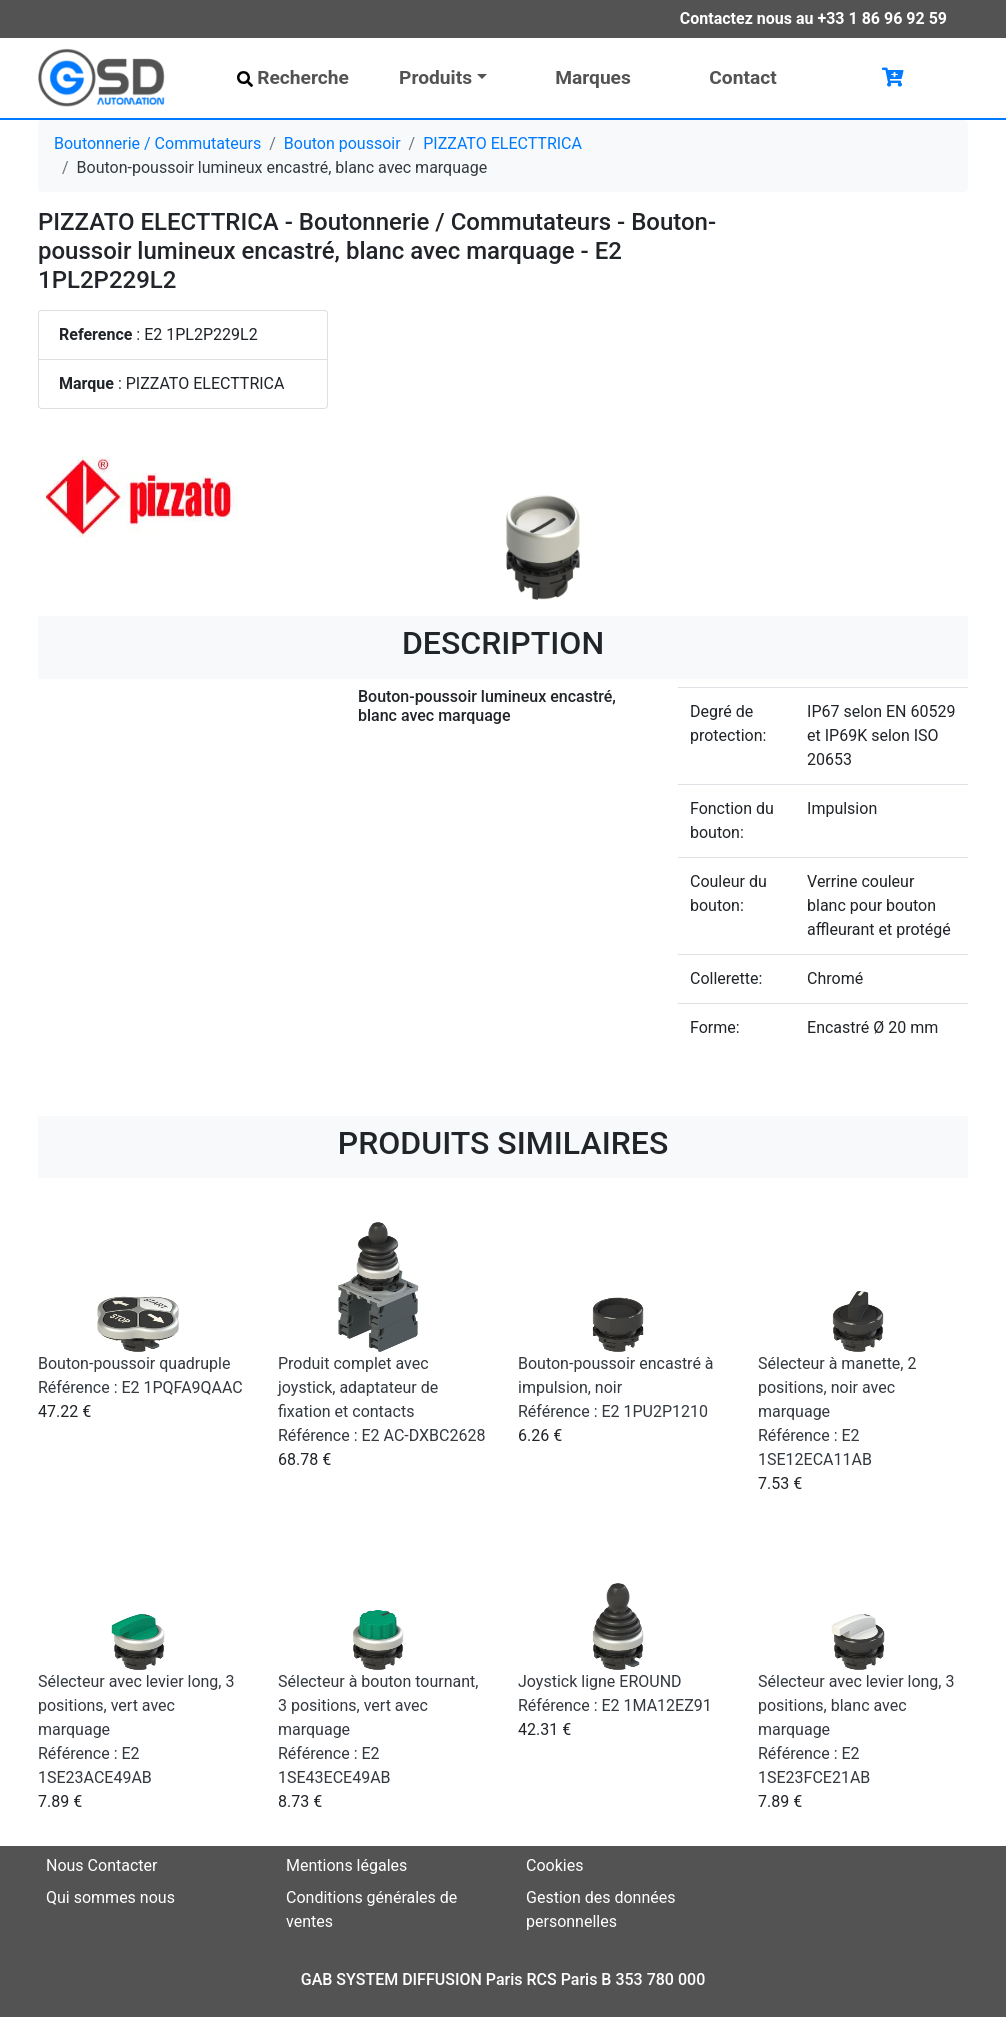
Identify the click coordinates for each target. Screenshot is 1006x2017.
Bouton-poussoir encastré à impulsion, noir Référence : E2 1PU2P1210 (616, 1387)
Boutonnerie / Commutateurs (157, 143)
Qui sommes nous (110, 1897)
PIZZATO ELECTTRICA (502, 143)
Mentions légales (346, 1865)
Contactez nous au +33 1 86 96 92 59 (813, 18)
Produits (435, 77)
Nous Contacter (101, 1865)
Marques (593, 77)
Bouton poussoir (342, 143)
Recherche (293, 77)
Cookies (554, 1865)
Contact (742, 77)
